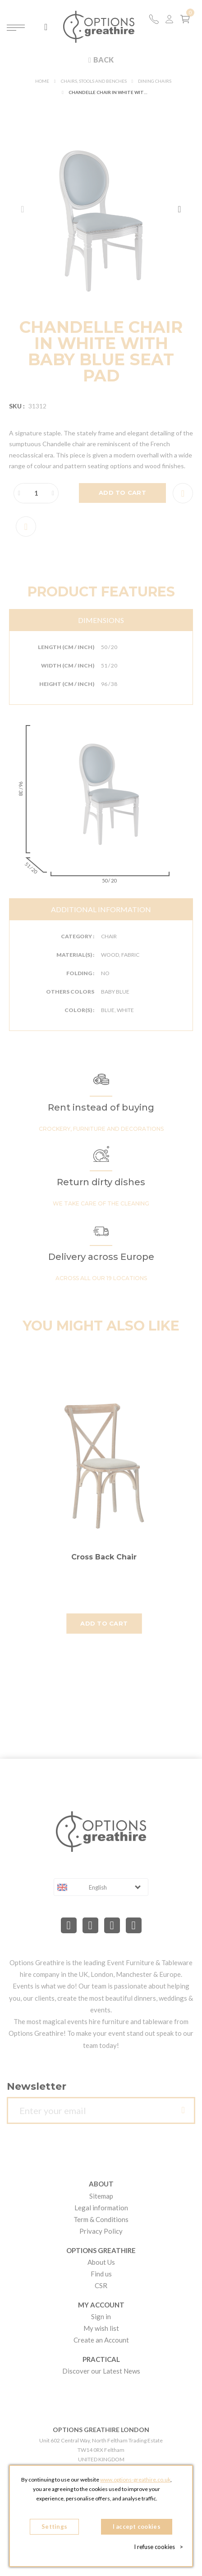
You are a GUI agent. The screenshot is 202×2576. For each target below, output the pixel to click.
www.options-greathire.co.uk (135, 2479)
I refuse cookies (158, 2546)
